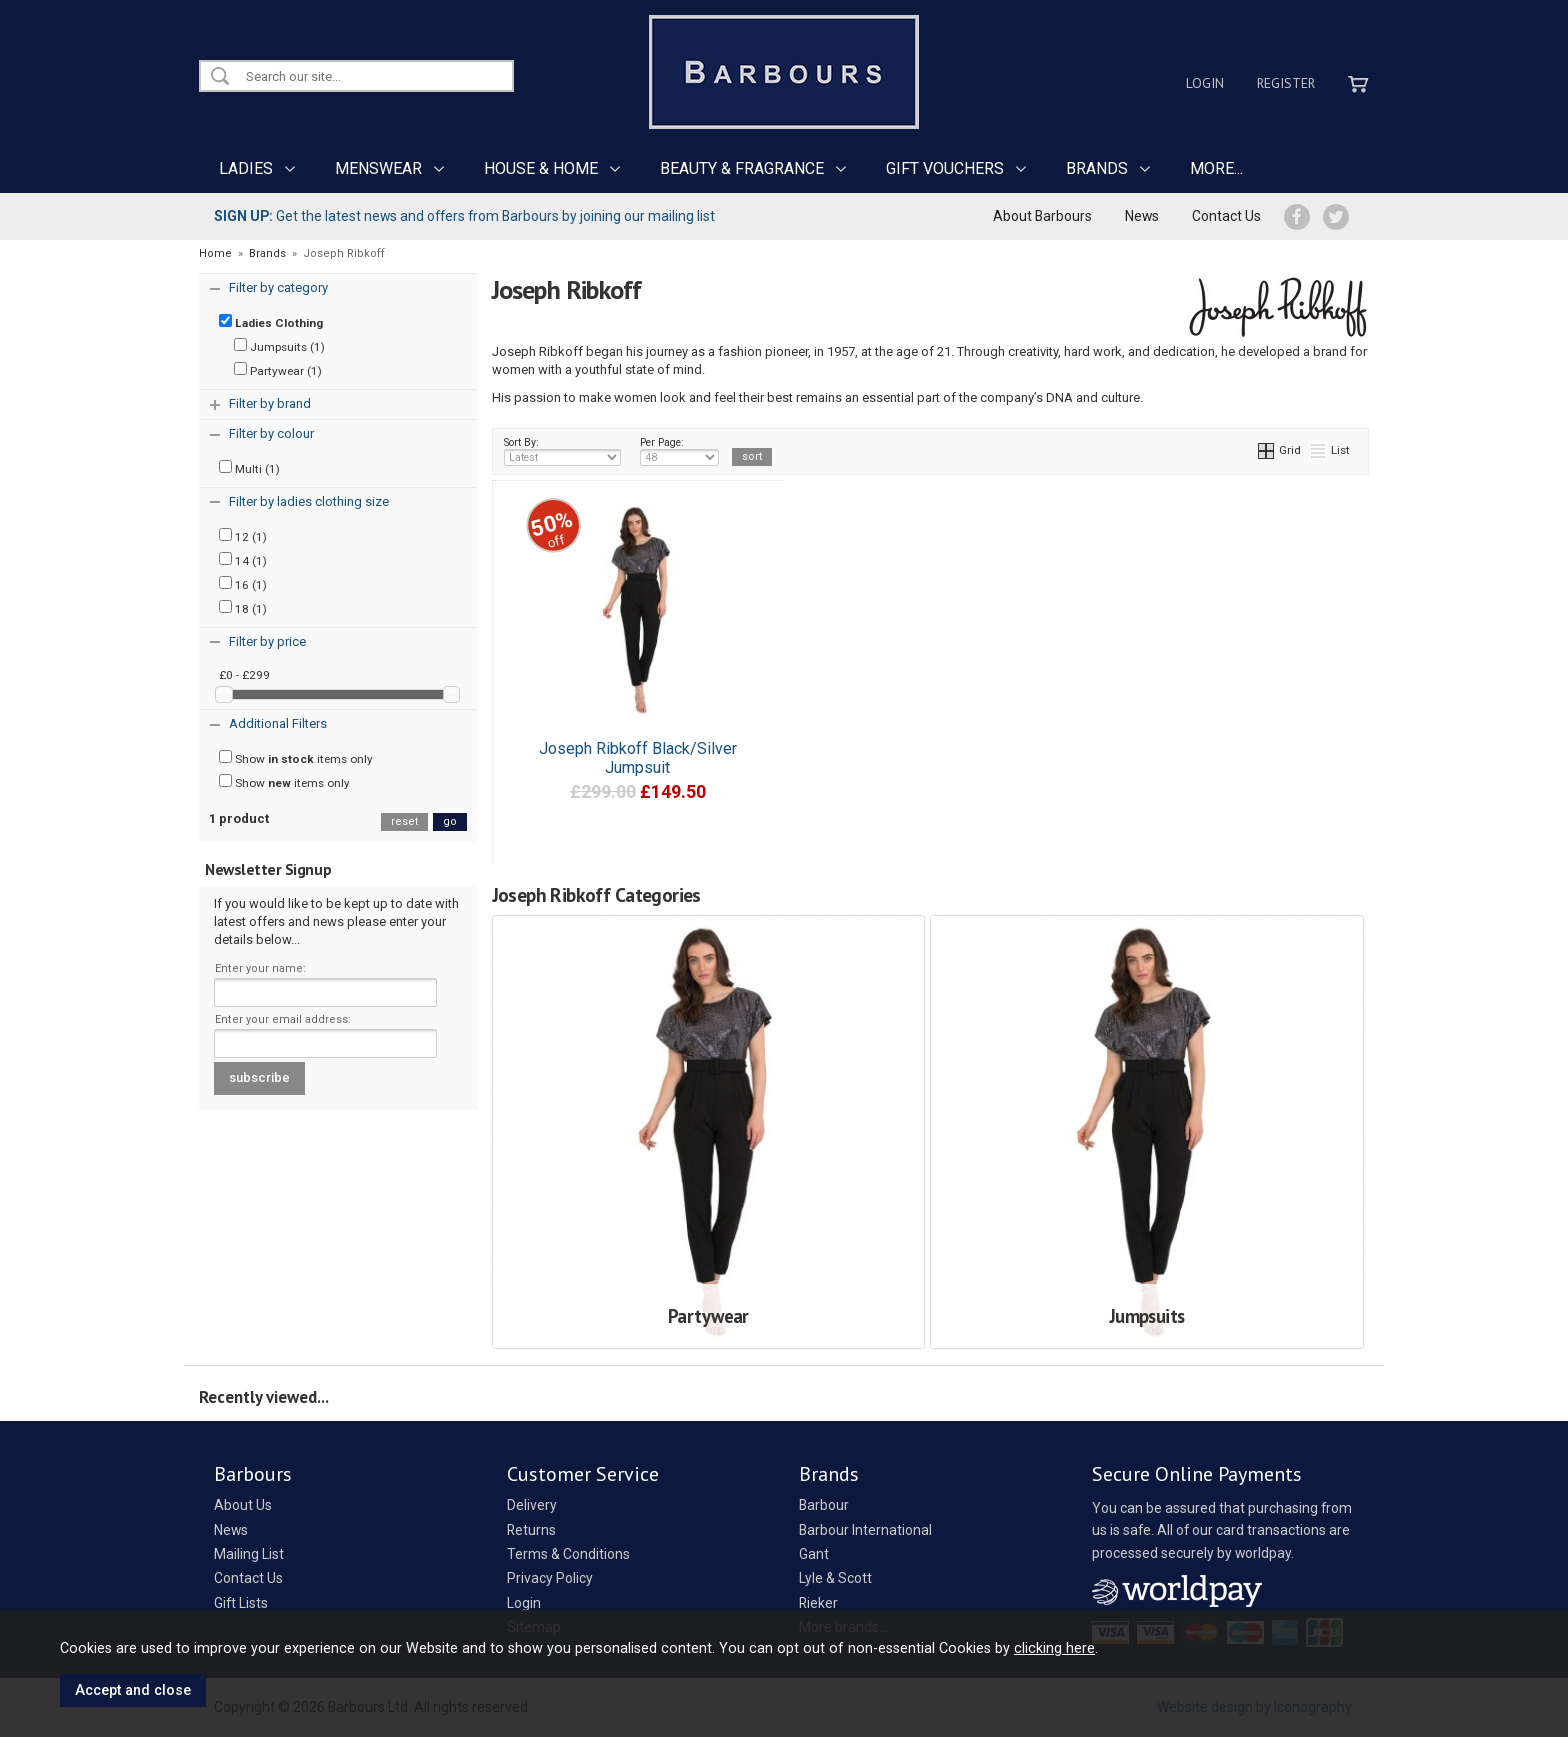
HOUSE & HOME (541, 168)
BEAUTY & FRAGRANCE (742, 168)
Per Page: (679, 451)
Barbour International (865, 1530)
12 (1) (243, 536)
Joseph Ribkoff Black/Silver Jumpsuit (638, 758)
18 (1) (243, 608)
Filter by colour (271, 433)
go (450, 821)
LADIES (246, 168)
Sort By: (563, 451)
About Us (243, 1505)
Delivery (532, 1505)
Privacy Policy (550, 1578)
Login (1205, 83)
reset (404, 821)
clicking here (1054, 1648)
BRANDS (1097, 168)
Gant (814, 1554)
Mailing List (249, 1554)
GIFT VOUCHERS (945, 168)
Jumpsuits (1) (279, 346)
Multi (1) (249, 468)
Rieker (818, 1603)
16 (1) (243, 584)
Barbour (824, 1505)
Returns (531, 1530)
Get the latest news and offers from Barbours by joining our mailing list (464, 216)
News (1142, 216)
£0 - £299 (244, 675)
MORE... (1216, 168)
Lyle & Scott (835, 1578)
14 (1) (243, 560)
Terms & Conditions (568, 1554)
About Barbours (1042, 216)
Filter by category (278, 287)
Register (1286, 83)
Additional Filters (278, 723)
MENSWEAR (378, 168)
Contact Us (1226, 216)
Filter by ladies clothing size (309, 501)
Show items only (296, 758)
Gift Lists (241, 1603)
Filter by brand (270, 403)
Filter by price (267, 641)
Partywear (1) (278, 370)
